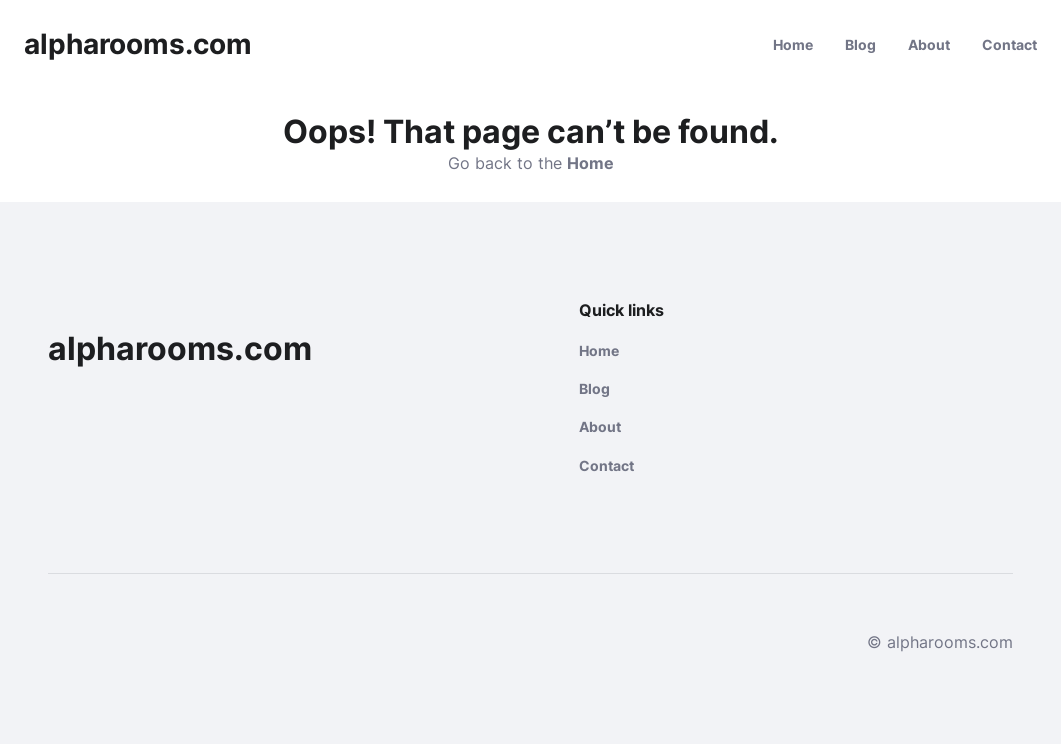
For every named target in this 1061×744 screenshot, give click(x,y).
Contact (1009, 44)
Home (793, 44)
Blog (860, 44)
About (929, 44)
